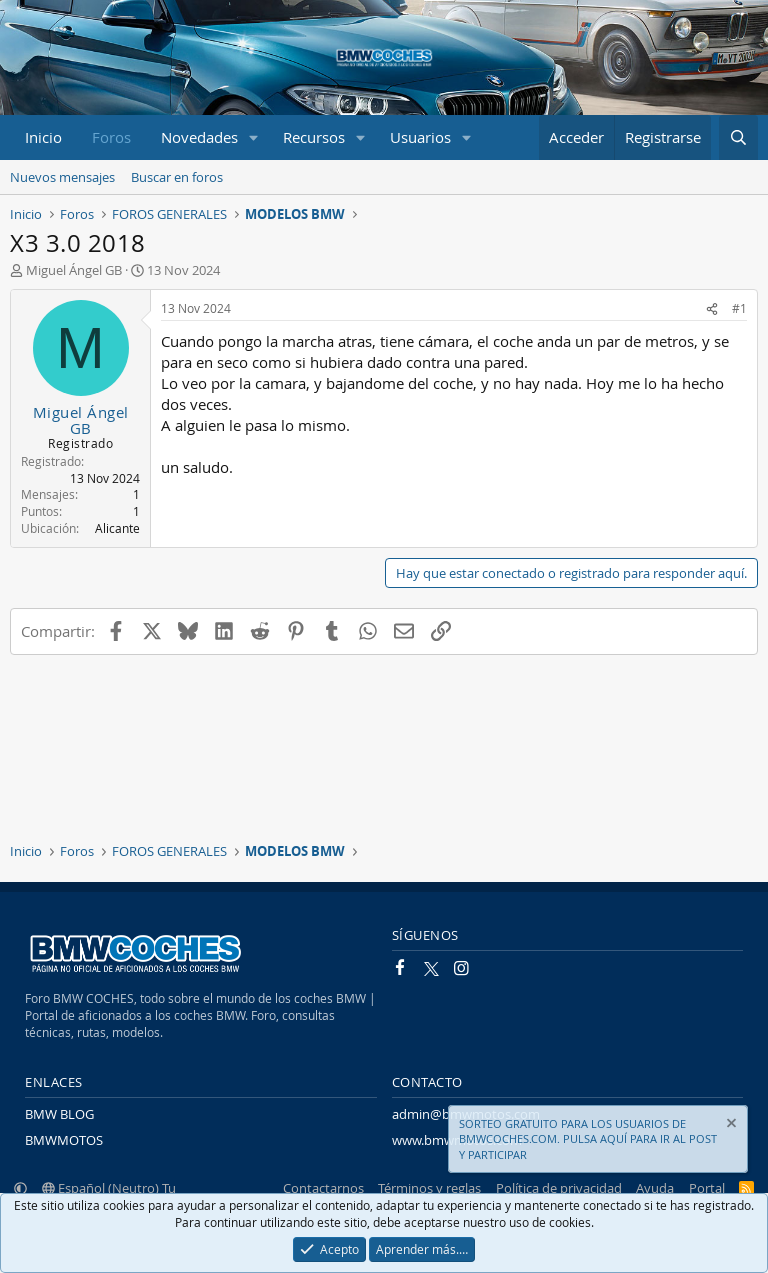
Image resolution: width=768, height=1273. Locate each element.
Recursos (314, 137)
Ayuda (655, 1188)
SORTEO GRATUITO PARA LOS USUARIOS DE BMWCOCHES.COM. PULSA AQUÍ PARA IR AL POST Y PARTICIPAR (588, 1139)
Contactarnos (323, 1188)
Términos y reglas (429, 1188)
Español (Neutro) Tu (109, 1188)
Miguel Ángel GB (74, 270)
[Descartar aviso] (730, 1125)
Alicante (117, 528)
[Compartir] (712, 308)
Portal (707, 1188)
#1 (739, 308)
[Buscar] (738, 137)
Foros (111, 137)
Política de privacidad (559, 1188)
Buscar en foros (177, 177)
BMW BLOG (59, 1114)
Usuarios (420, 137)
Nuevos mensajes (62, 177)
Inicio (43, 137)
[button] (254, 137)
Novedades (199, 137)
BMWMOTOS (64, 1140)
